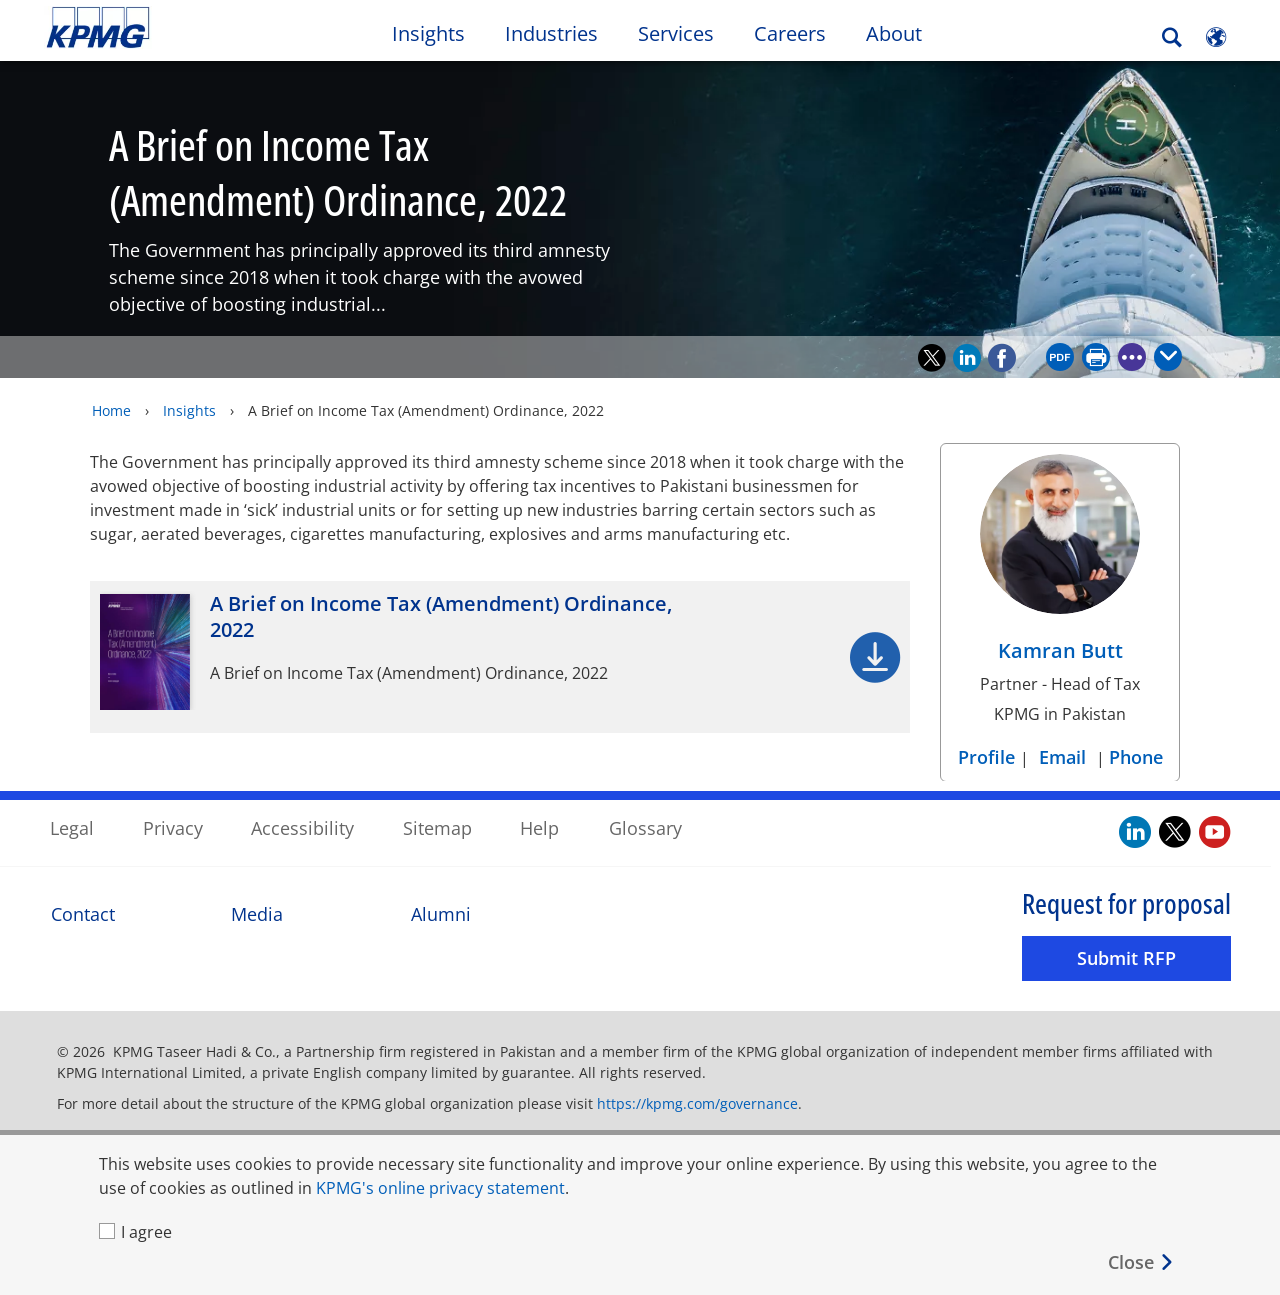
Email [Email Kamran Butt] (1062, 756)
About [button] (894, 33)
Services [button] (676, 33)
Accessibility (302, 828)
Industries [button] (551, 33)
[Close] (1141, 1262)
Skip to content (156, 28)
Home (111, 409)
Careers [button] (790, 33)
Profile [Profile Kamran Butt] (989, 756)
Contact (83, 913)
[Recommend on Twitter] (932, 357)
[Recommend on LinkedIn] (967, 357)
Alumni (441, 913)
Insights (189, 409)
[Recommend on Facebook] (1002, 357)
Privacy (173, 828)
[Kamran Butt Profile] (1060, 563)
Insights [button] (428, 33)
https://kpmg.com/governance (697, 1103)
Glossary (645, 828)
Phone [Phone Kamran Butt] (1136, 756)
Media (257, 913)
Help (539, 828)
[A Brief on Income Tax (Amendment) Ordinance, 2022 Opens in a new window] (500, 656)
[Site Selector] (1216, 37)
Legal (72, 828)
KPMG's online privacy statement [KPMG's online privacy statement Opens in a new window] (440, 1188)
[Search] (1172, 37)
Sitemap (437, 828)
